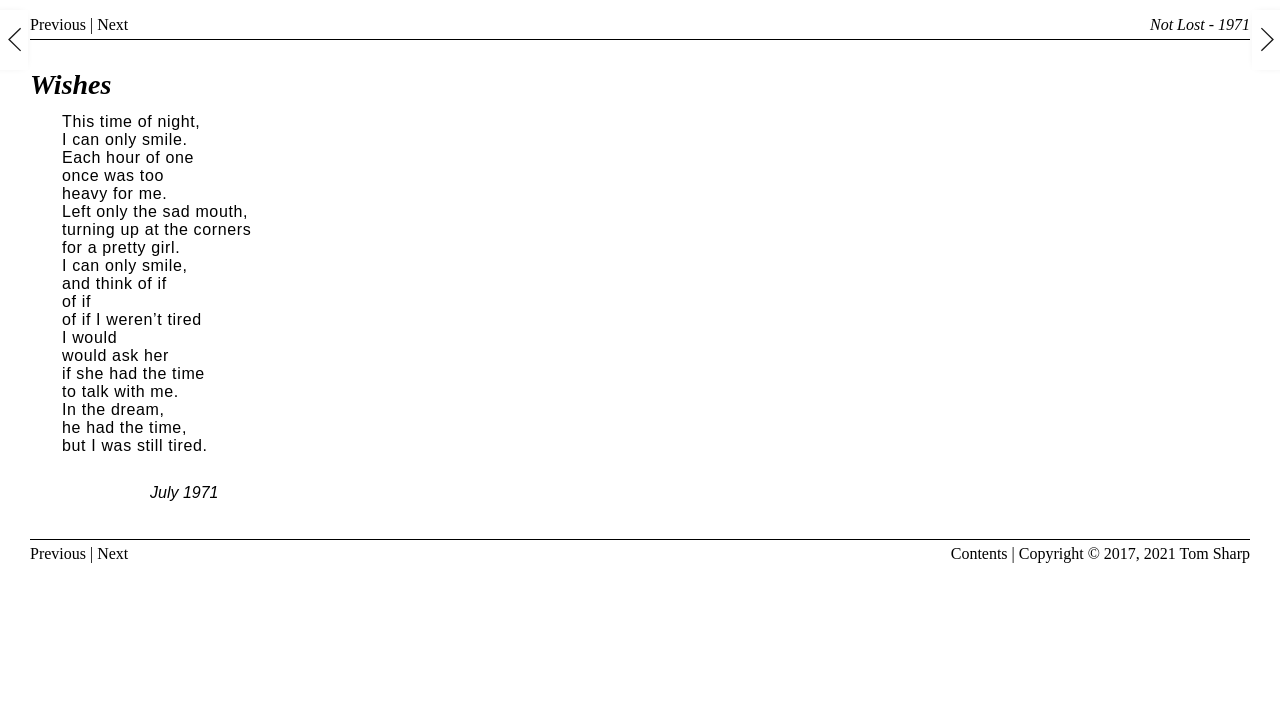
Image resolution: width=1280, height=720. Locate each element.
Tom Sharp (1215, 553)
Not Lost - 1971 (1200, 24)
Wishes (70, 84)
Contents (979, 553)
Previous (58, 24)
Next (112, 24)
